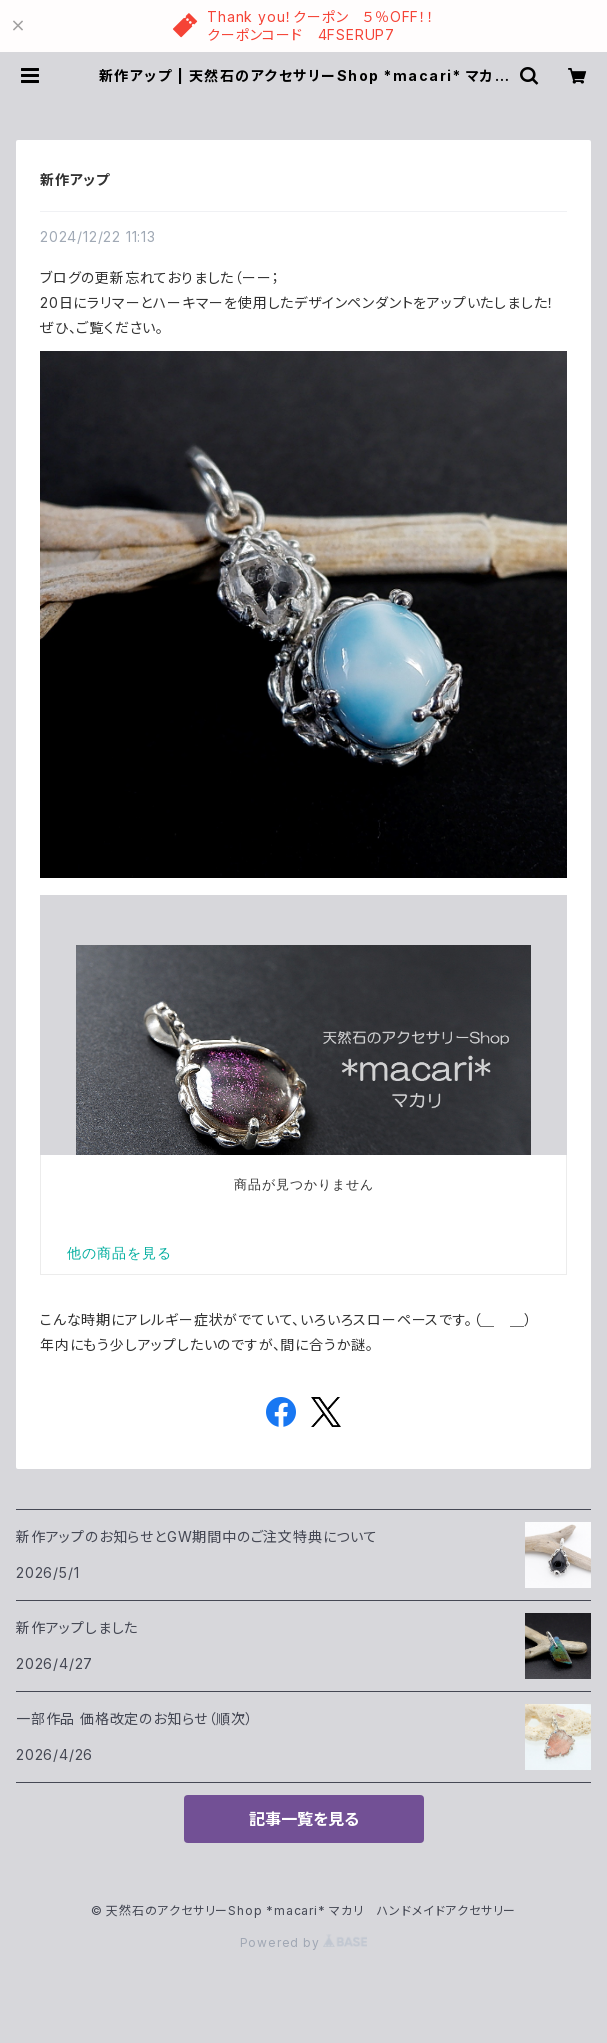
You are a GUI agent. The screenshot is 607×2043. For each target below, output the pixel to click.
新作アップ (75, 179)
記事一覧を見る (304, 1819)
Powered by (304, 1942)
